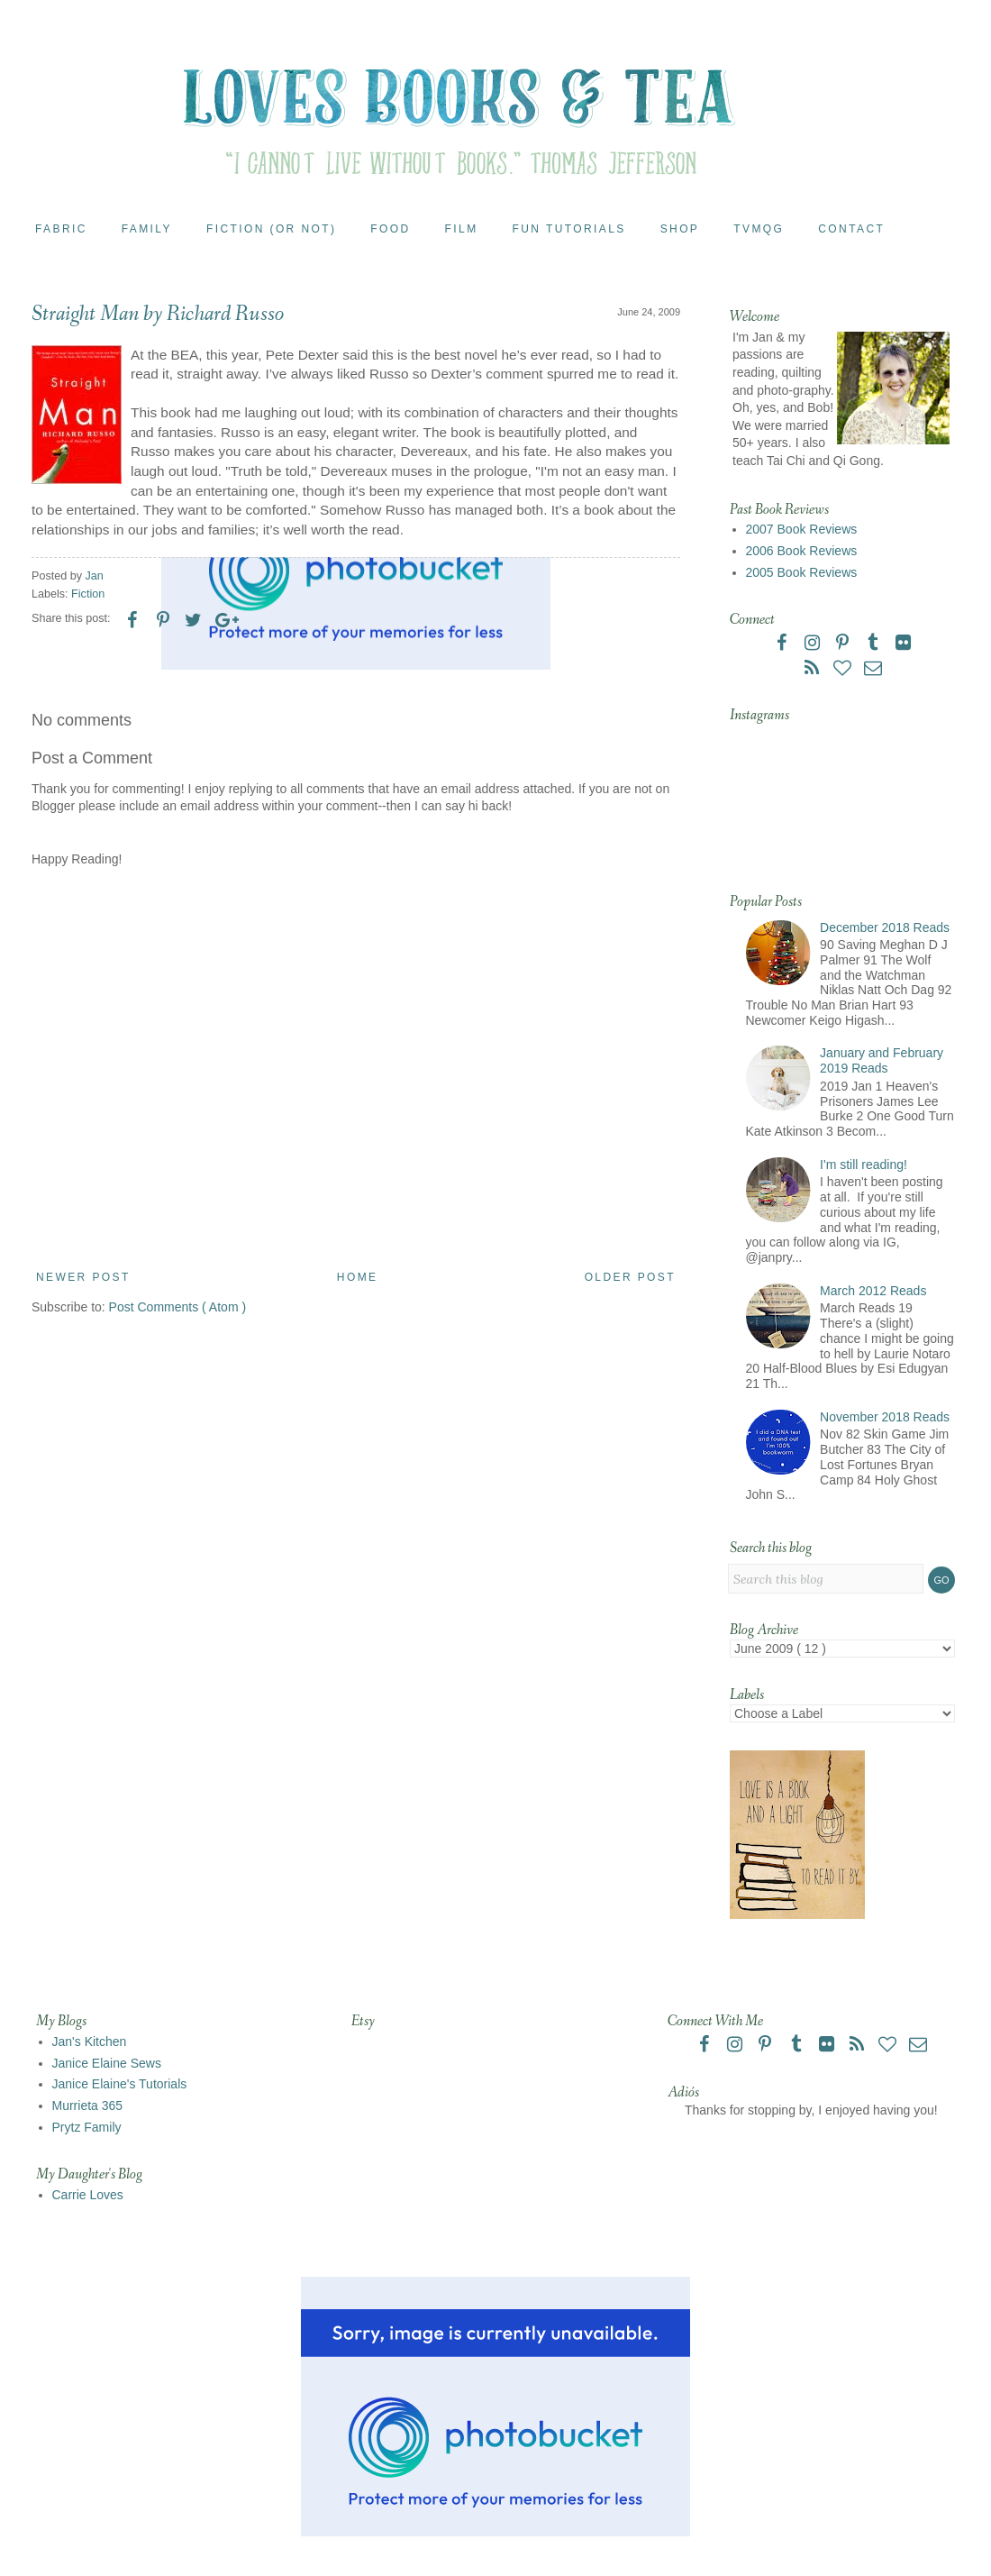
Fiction (88, 594)
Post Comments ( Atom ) (177, 1307)
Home (357, 1277)
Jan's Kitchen (89, 2041)
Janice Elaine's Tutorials (119, 2084)
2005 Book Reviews (802, 572)
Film (461, 229)
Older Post (630, 1277)
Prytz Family (87, 2127)
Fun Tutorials (569, 229)
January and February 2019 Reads (881, 1060)
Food (390, 229)
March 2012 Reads (873, 1290)
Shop (680, 229)
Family (147, 229)
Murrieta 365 (87, 2105)
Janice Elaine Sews (106, 2063)
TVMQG (758, 229)
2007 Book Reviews (802, 529)
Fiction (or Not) (271, 229)
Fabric (61, 229)
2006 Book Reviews (802, 551)
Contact (851, 229)
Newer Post (83, 1277)
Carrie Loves (87, 2195)
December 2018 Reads (885, 927)
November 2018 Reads (885, 1417)
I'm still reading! (863, 1164)
